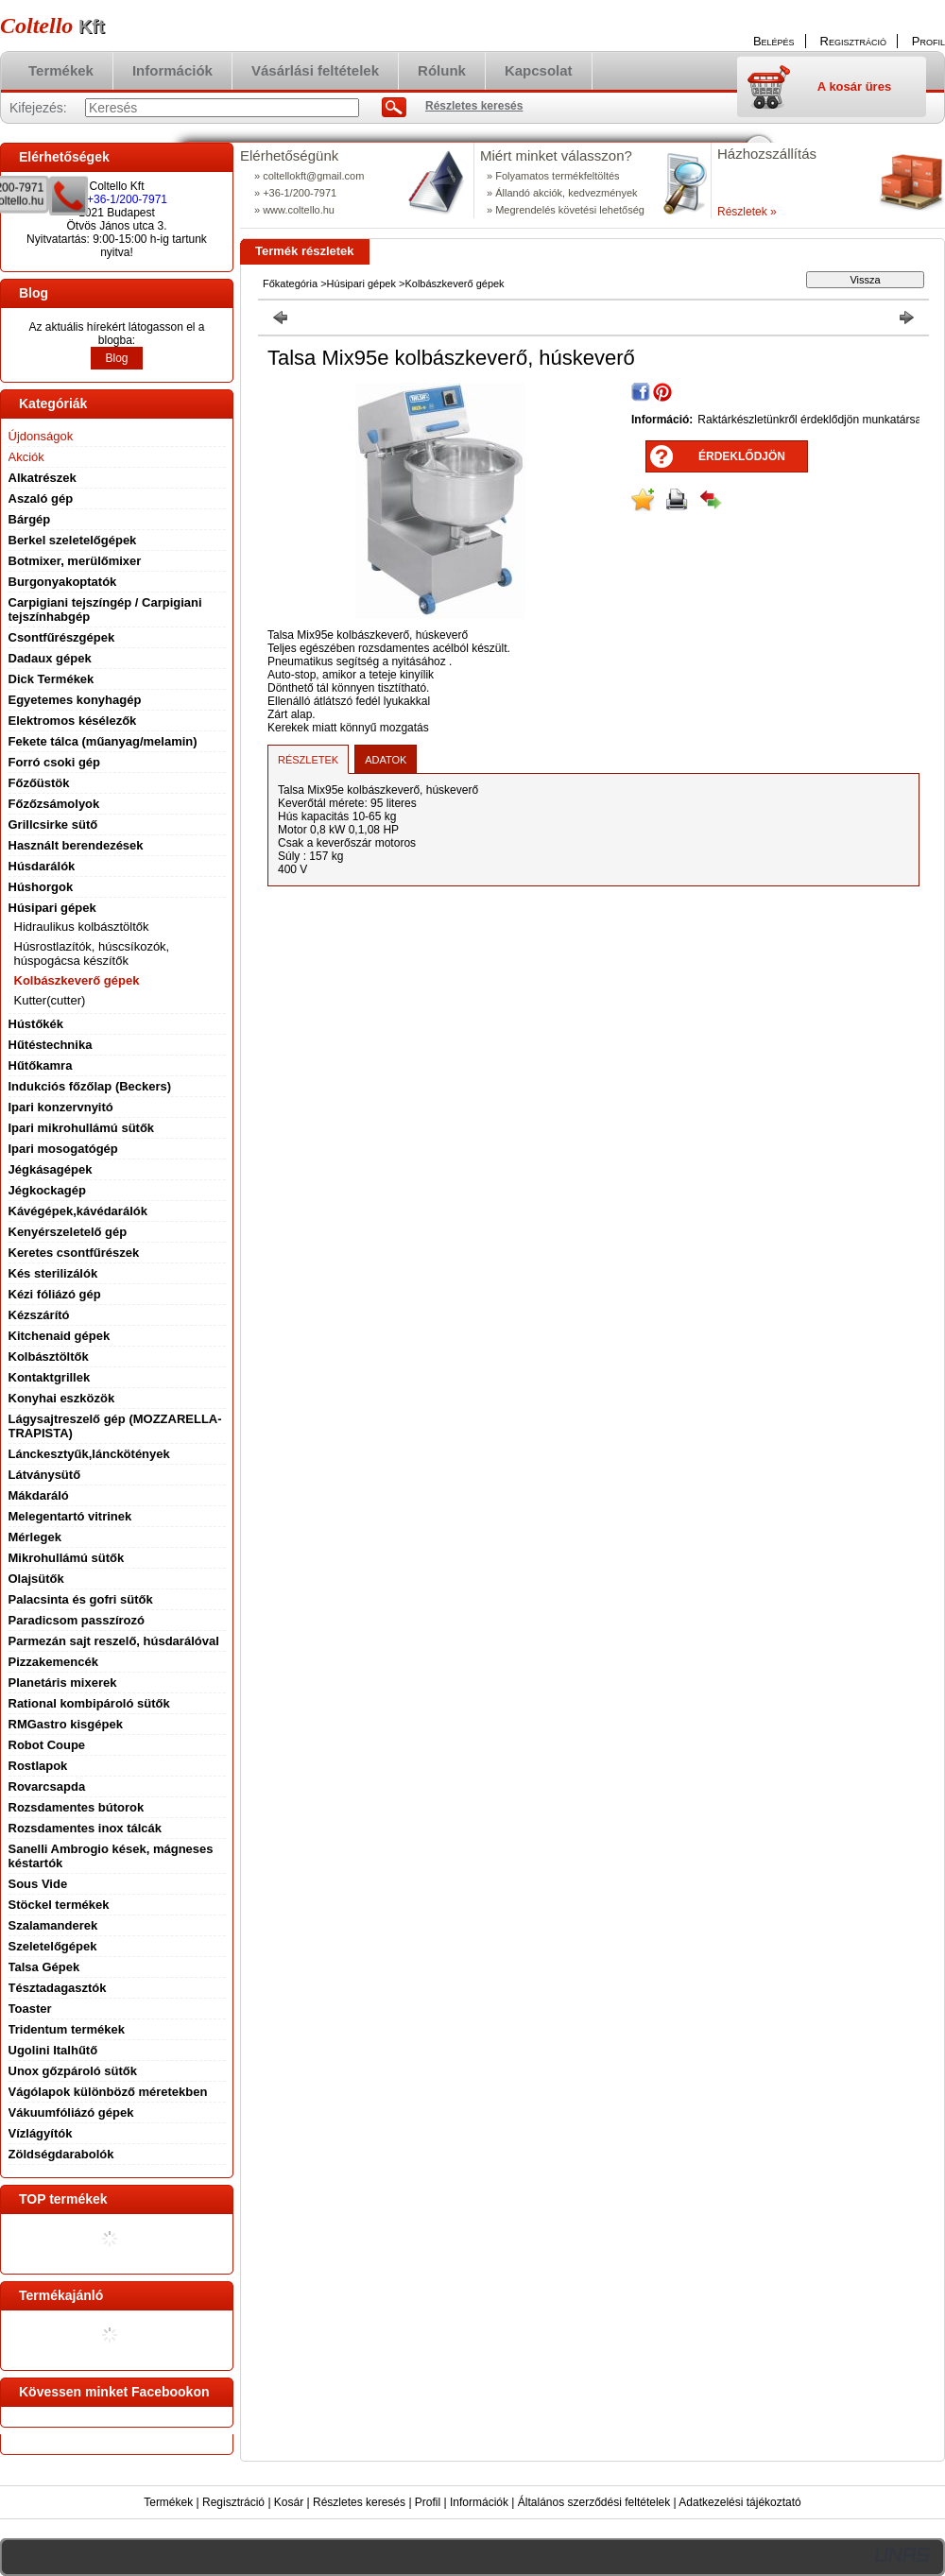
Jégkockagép (47, 1190)
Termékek (168, 2502)
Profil (427, 2502)
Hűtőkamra (41, 1065)
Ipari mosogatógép (63, 1149)
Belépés (774, 41)
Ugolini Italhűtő (53, 2050)
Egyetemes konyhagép (75, 700)
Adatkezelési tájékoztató (739, 2502)
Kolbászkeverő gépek (77, 980)
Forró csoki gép (55, 762)
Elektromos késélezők (73, 720)
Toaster (30, 2008)
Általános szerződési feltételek (594, 2502)
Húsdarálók (42, 866)
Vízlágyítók (41, 2133)
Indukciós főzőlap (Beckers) (90, 1086)
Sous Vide (38, 1884)
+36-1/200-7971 (127, 199)
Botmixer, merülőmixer (75, 561)
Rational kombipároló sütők (89, 1703)
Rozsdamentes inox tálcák (86, 1828)
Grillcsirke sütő (53, 824)
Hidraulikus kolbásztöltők (81, 926)
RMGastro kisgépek (66, 1724)
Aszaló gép (41, 498)
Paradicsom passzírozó (77, 1620)
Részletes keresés (359, 2502)
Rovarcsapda (47, 1786)
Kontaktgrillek (50, 1377)
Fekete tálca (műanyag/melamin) (103, 741)
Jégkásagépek (51, 1169)
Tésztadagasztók (58, 1988)
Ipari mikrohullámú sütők (82, 1128)
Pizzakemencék (53, 1662)
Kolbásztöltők (49, 1356)
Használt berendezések (76, 845)
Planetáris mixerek (63, 1682)
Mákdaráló (39, 1495)
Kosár (288, 2502)
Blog (116, 358)
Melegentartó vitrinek (70, 1516)
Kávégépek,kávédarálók (78, 1211)
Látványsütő (45, 1475)
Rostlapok (38, 1766)
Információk (479, 2502)
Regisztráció (233, 2502)
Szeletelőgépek (53, 1946)
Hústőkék (36, 1024)
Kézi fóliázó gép (55, 1294)
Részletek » (747, 211)
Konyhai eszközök (62, 1398)
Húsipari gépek (361, 283)
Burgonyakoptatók (63, 582)
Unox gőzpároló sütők (73, 2071)
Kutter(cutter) (50, 1000)
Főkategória (290, 283)
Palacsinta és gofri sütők (81, 1599)
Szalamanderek (53, 1925)
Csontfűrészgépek (62, 637)
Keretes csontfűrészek (74, 1252)
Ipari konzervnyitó (61, 1107)
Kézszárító (39, 1315)
